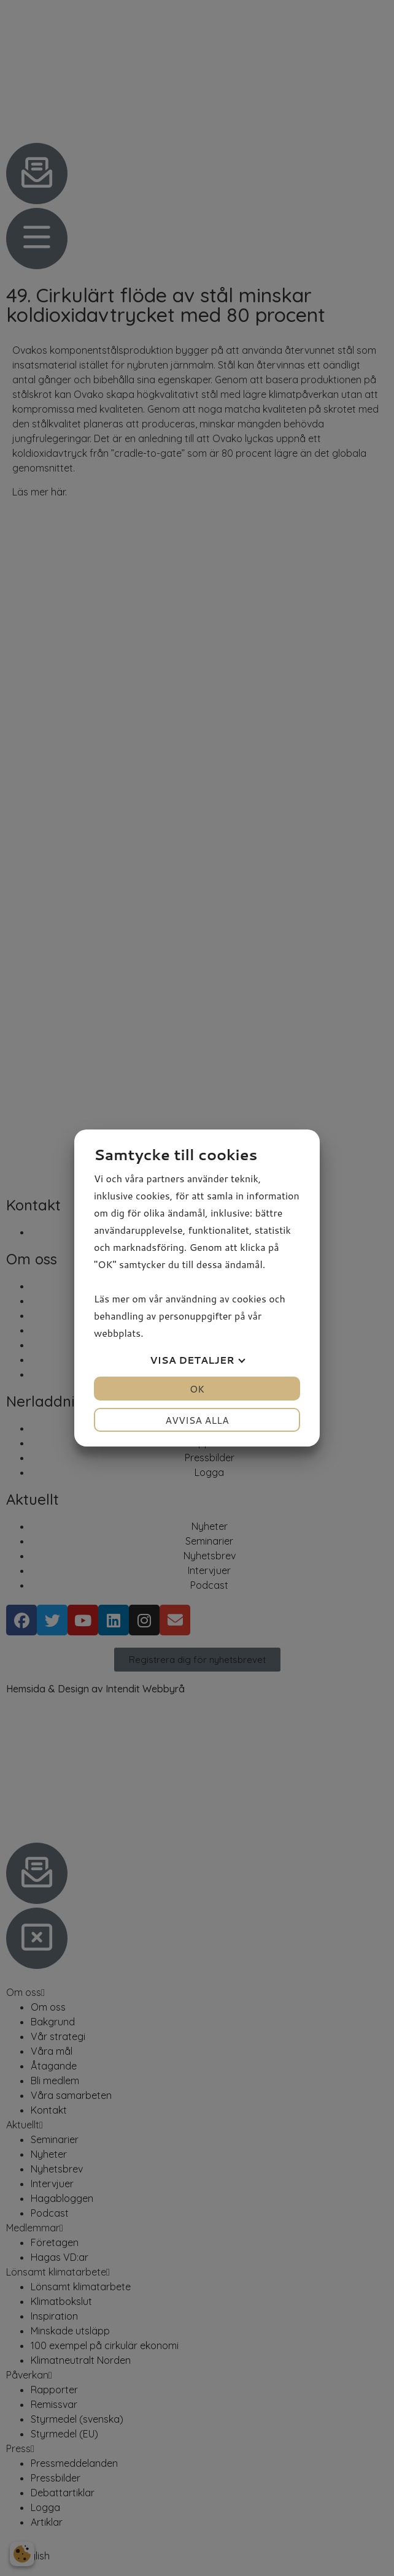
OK (197, 1389)
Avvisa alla (197, 1420)
